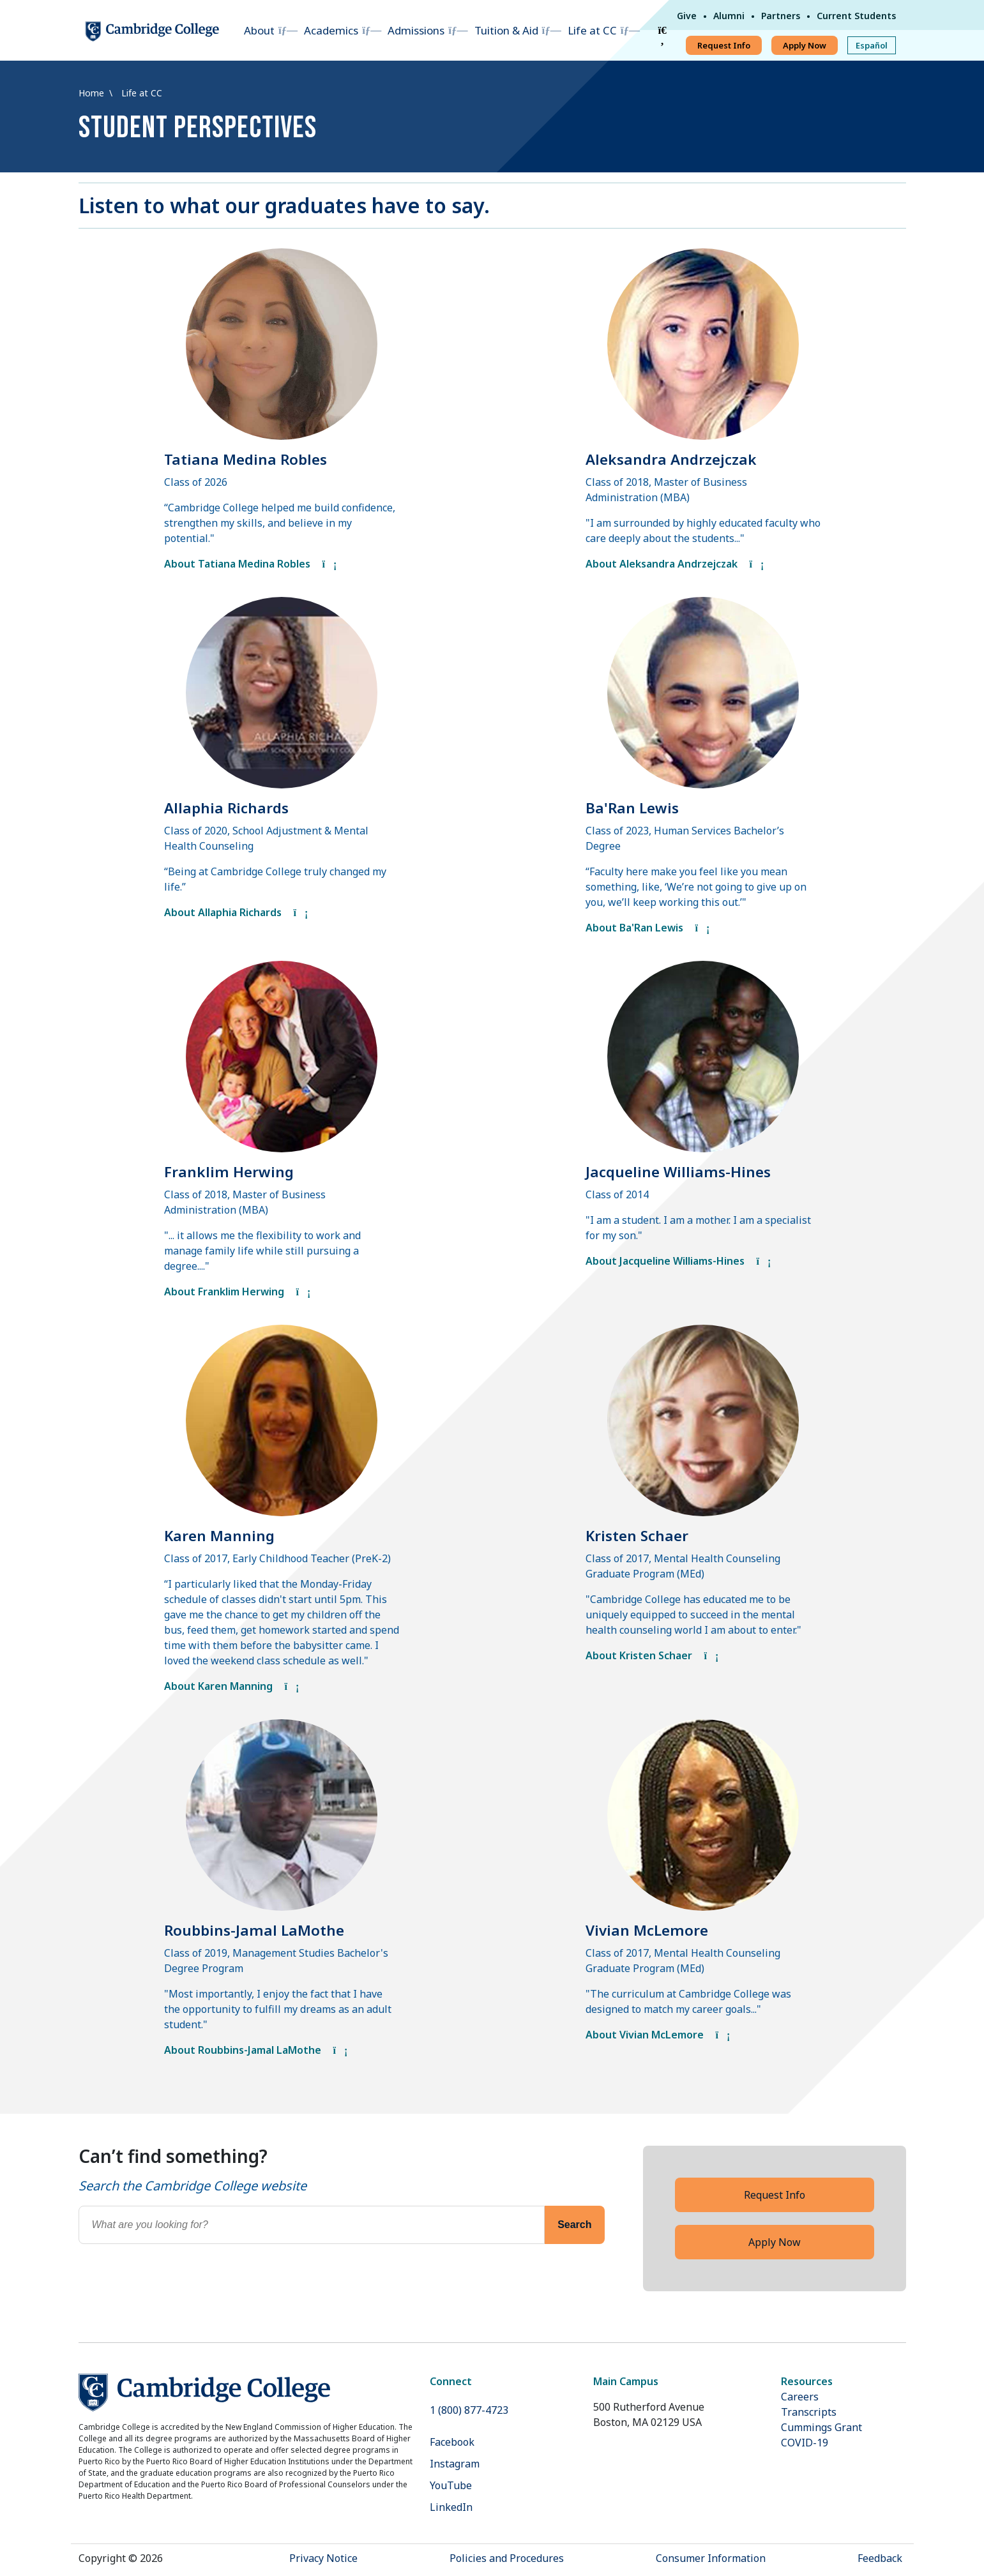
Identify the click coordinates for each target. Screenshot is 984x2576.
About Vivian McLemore (658, 2035)
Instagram (455, 2464)
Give (687, 16)
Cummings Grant (821, 2427)
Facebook (452, 2442)
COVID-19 (804, 2443)
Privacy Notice (323, 2558)
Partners (780, 16)
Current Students (856, 16)
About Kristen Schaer (652, 1655)
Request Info (723, 45)
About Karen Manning (231, 1686)
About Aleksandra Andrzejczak (675, 564)
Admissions (416, 30)
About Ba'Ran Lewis (648, 928)
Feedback (880, 2558)
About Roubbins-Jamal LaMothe (256, 2050)
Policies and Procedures (507, 2558)
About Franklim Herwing (237, 1291)
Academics (331, 30)
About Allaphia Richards (236, 912)
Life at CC (592, 30)
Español (872, 45)
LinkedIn (451, 2507)
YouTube (451, 2485)
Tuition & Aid (506, 30)
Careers (800, 2397)
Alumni (729, 16)
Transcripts (808, 2412)
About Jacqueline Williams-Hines (678, 1261)
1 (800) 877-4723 (469, 2410)
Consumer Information (711, 2558)
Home (93, 93)
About (259, 30)
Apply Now (804, 45)
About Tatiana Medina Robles (250, 564)
